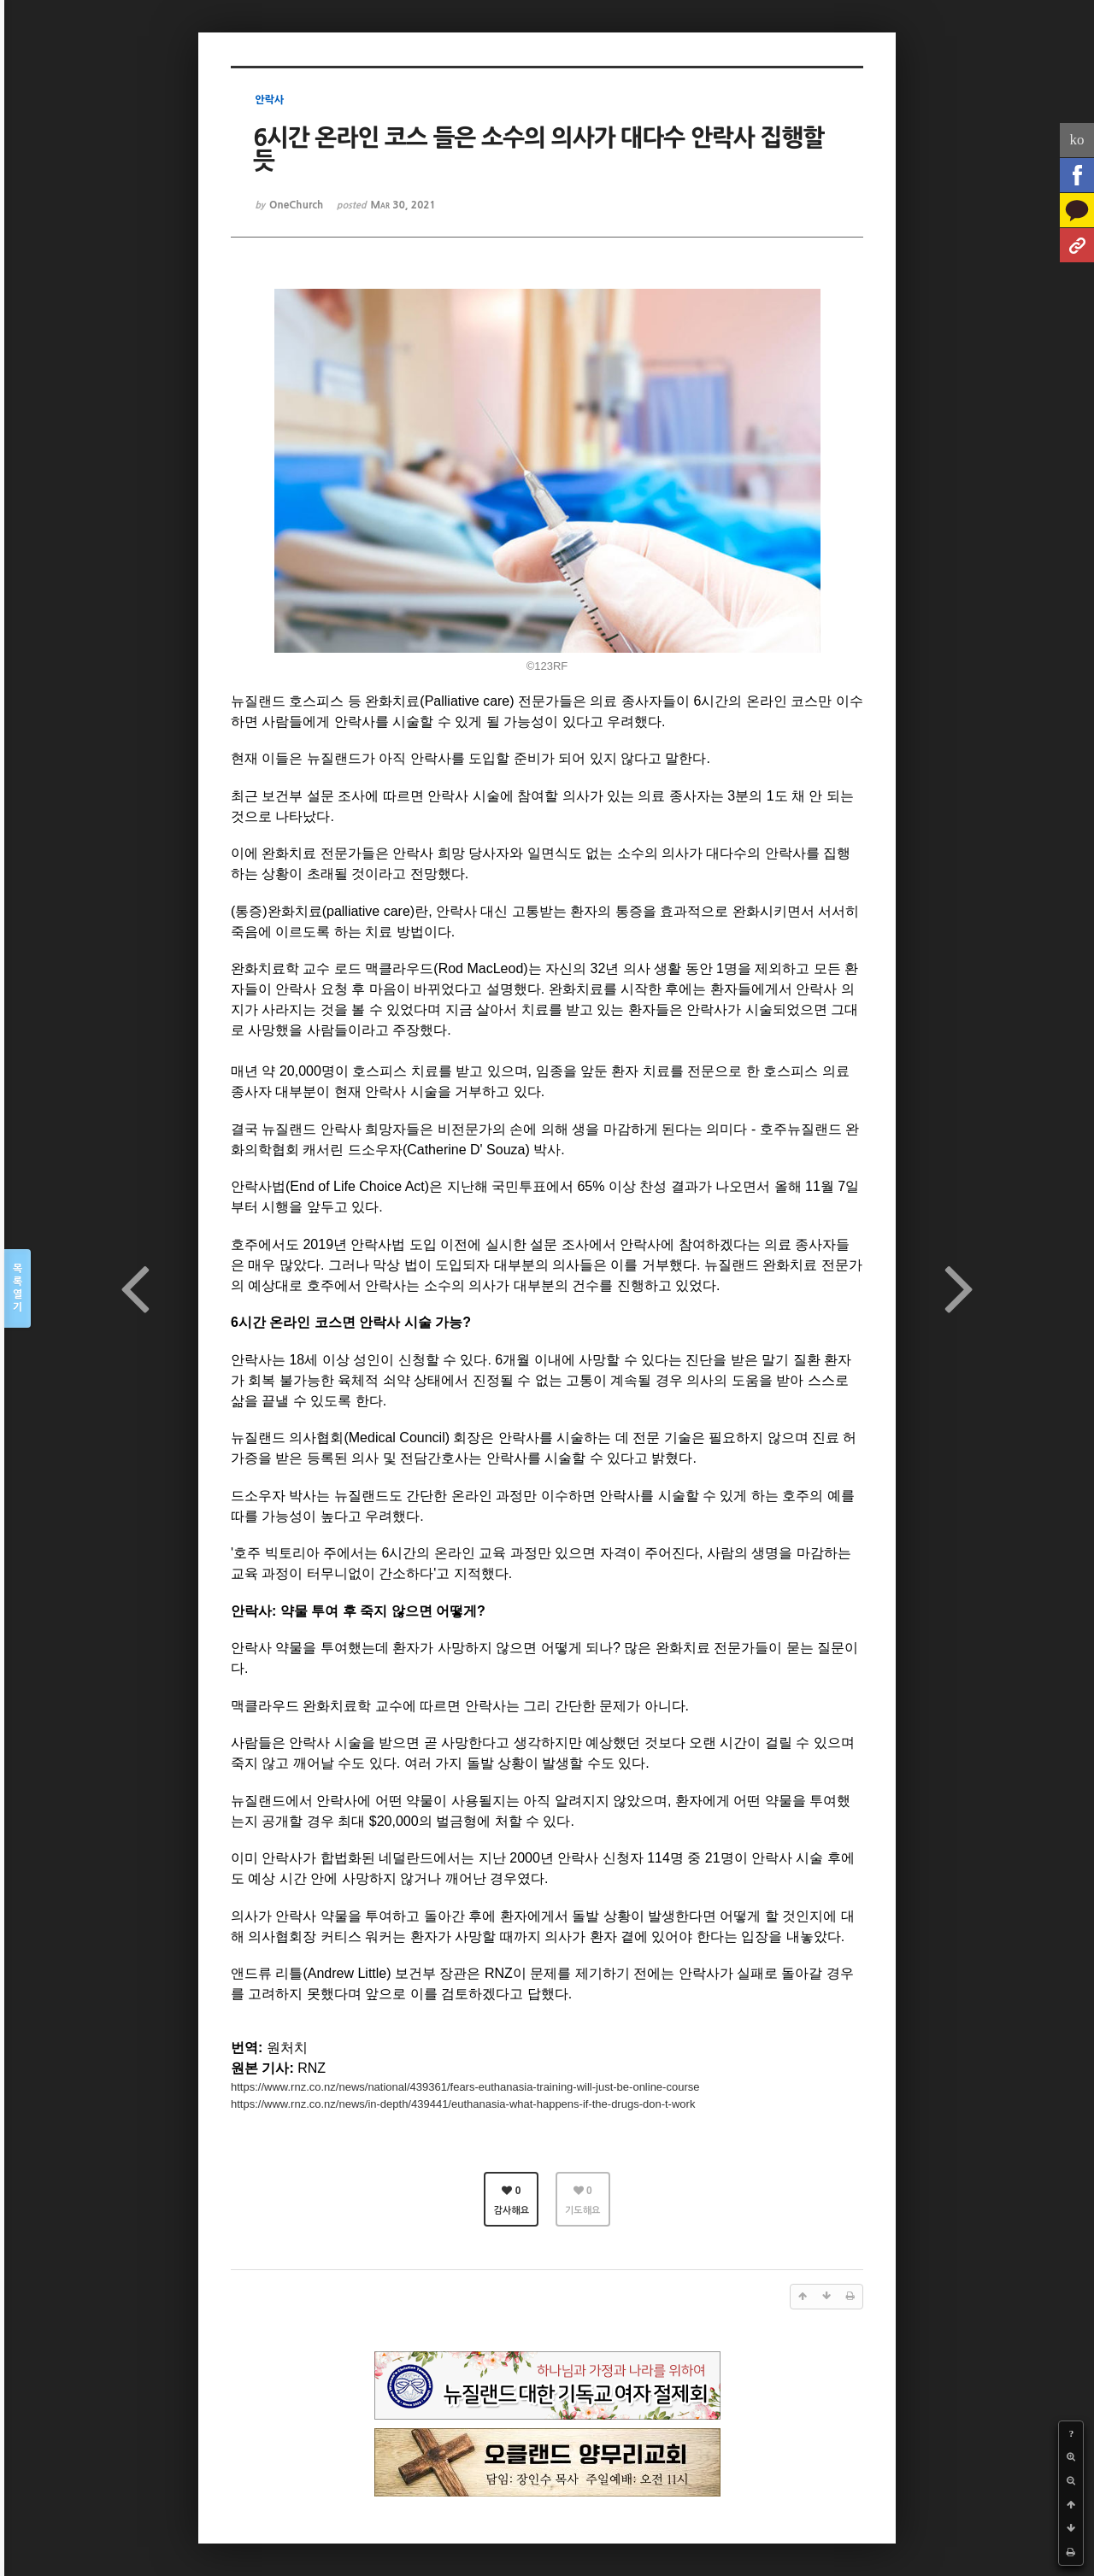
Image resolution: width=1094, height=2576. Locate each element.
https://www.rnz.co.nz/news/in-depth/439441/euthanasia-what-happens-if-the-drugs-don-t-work (463, 2104)
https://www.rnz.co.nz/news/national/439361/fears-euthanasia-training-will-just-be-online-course (465, 2086)
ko (1077, 140)
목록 (17, 1289)
